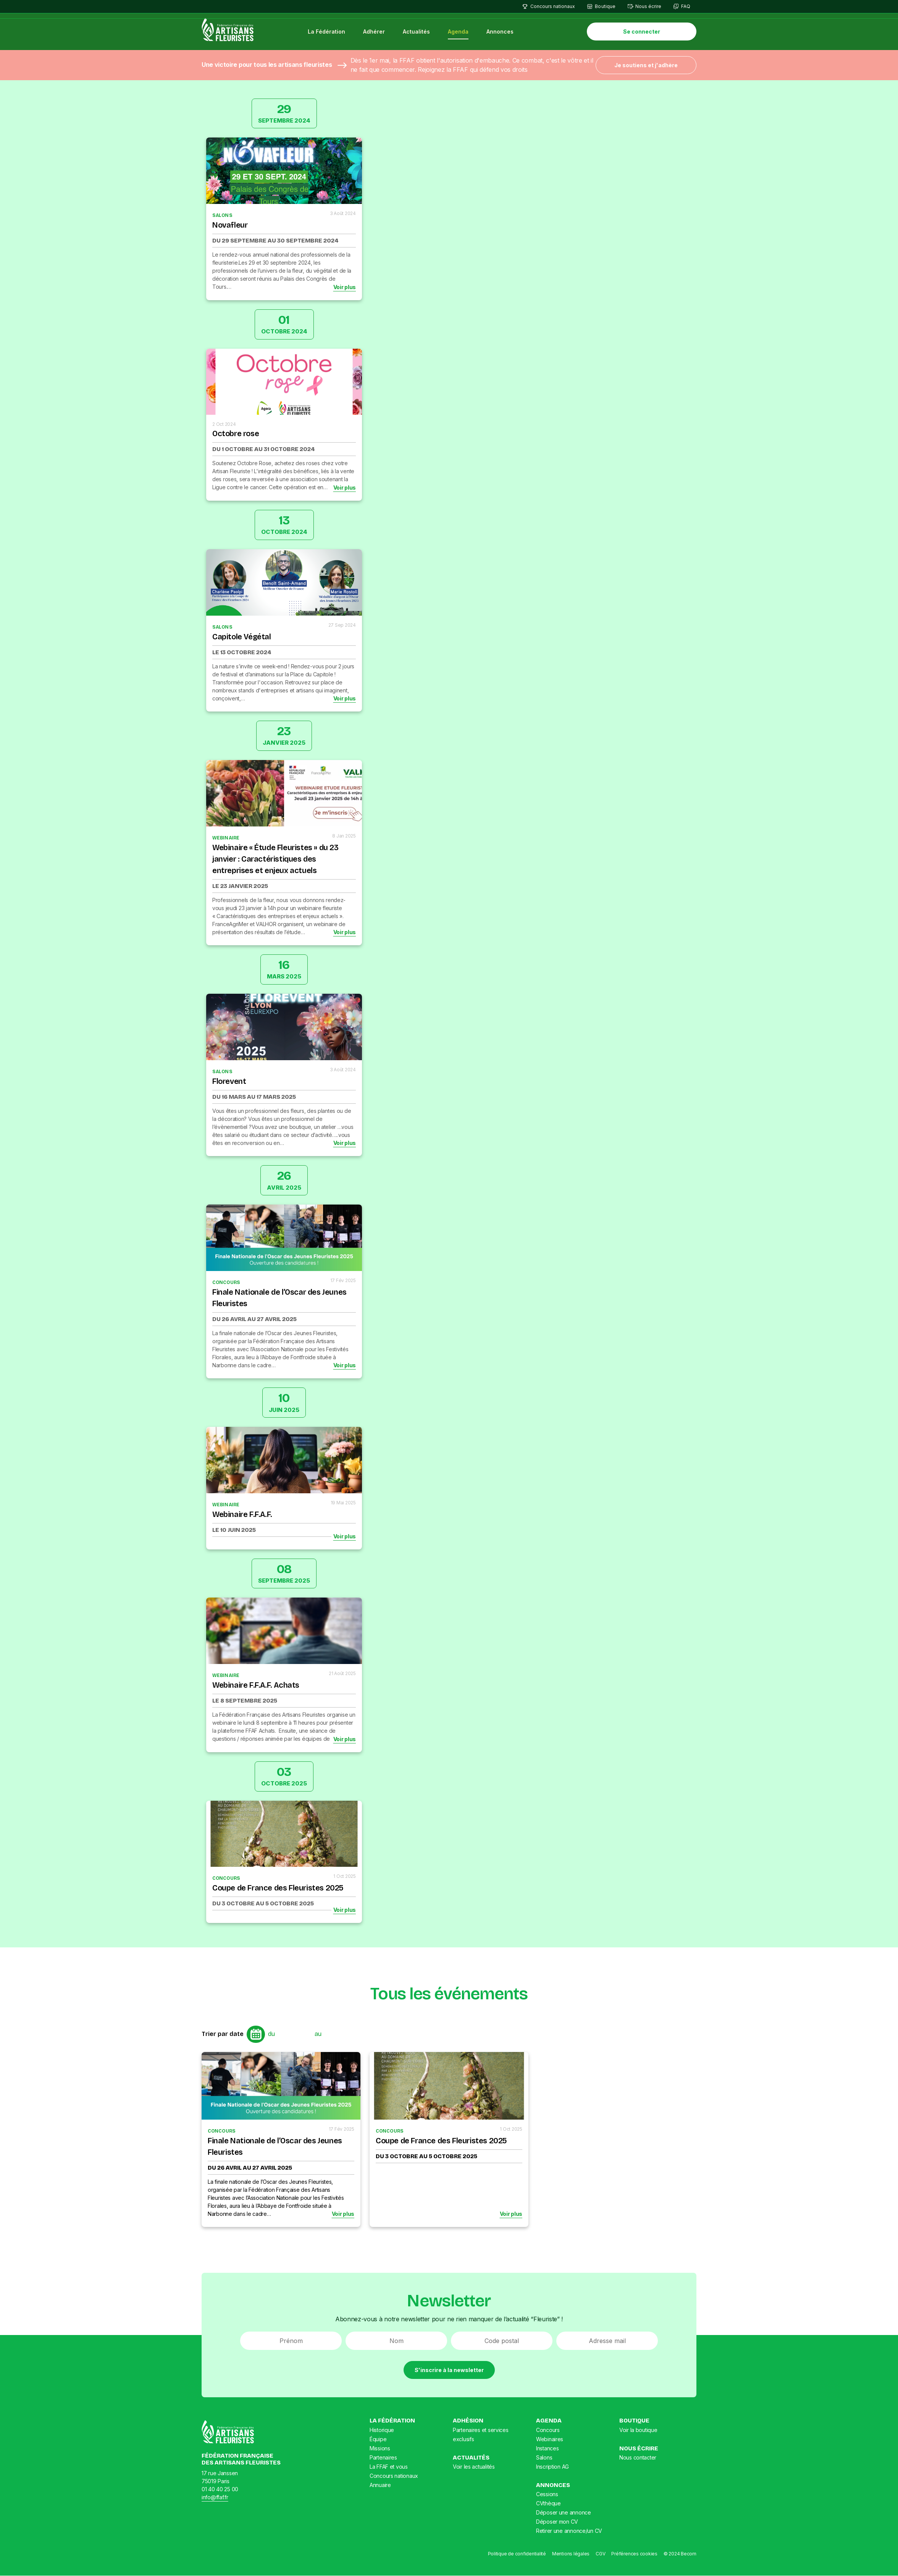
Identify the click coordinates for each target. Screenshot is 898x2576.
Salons (544, 2457)
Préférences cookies (634, 2554)
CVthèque (548, 2503)
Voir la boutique (638, 2430)
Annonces (500, 32)
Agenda (458, 32)
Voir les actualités (474, 2467)
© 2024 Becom (680, 2554)
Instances (547, 2448)
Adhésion (468, 2421)
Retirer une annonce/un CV (569, 2531)
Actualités (416, 32)
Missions (380, 2448)
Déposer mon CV (557, 2522)
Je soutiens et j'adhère (646, 65)
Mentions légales (571, 2554)
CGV (600, 2554)
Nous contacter (637, 2458)
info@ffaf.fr (215, 2497)
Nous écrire (648, 6)
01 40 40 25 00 (220, 2489)
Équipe (378, 2439)
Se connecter (641, 32)
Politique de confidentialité (517, 2554)
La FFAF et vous (389, 2466)
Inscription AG (552, 2466)
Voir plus (344, 287)
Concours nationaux (552, 6)
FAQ (685, 6)
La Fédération (327, 32)
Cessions (547, 2494)
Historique (382, 2430)
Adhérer (374, 32)
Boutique (605, 6)
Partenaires (383, 2457)
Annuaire (380, 2485)
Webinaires (549, 2439)
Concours (548, 2430)
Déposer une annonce (563, 2513)
